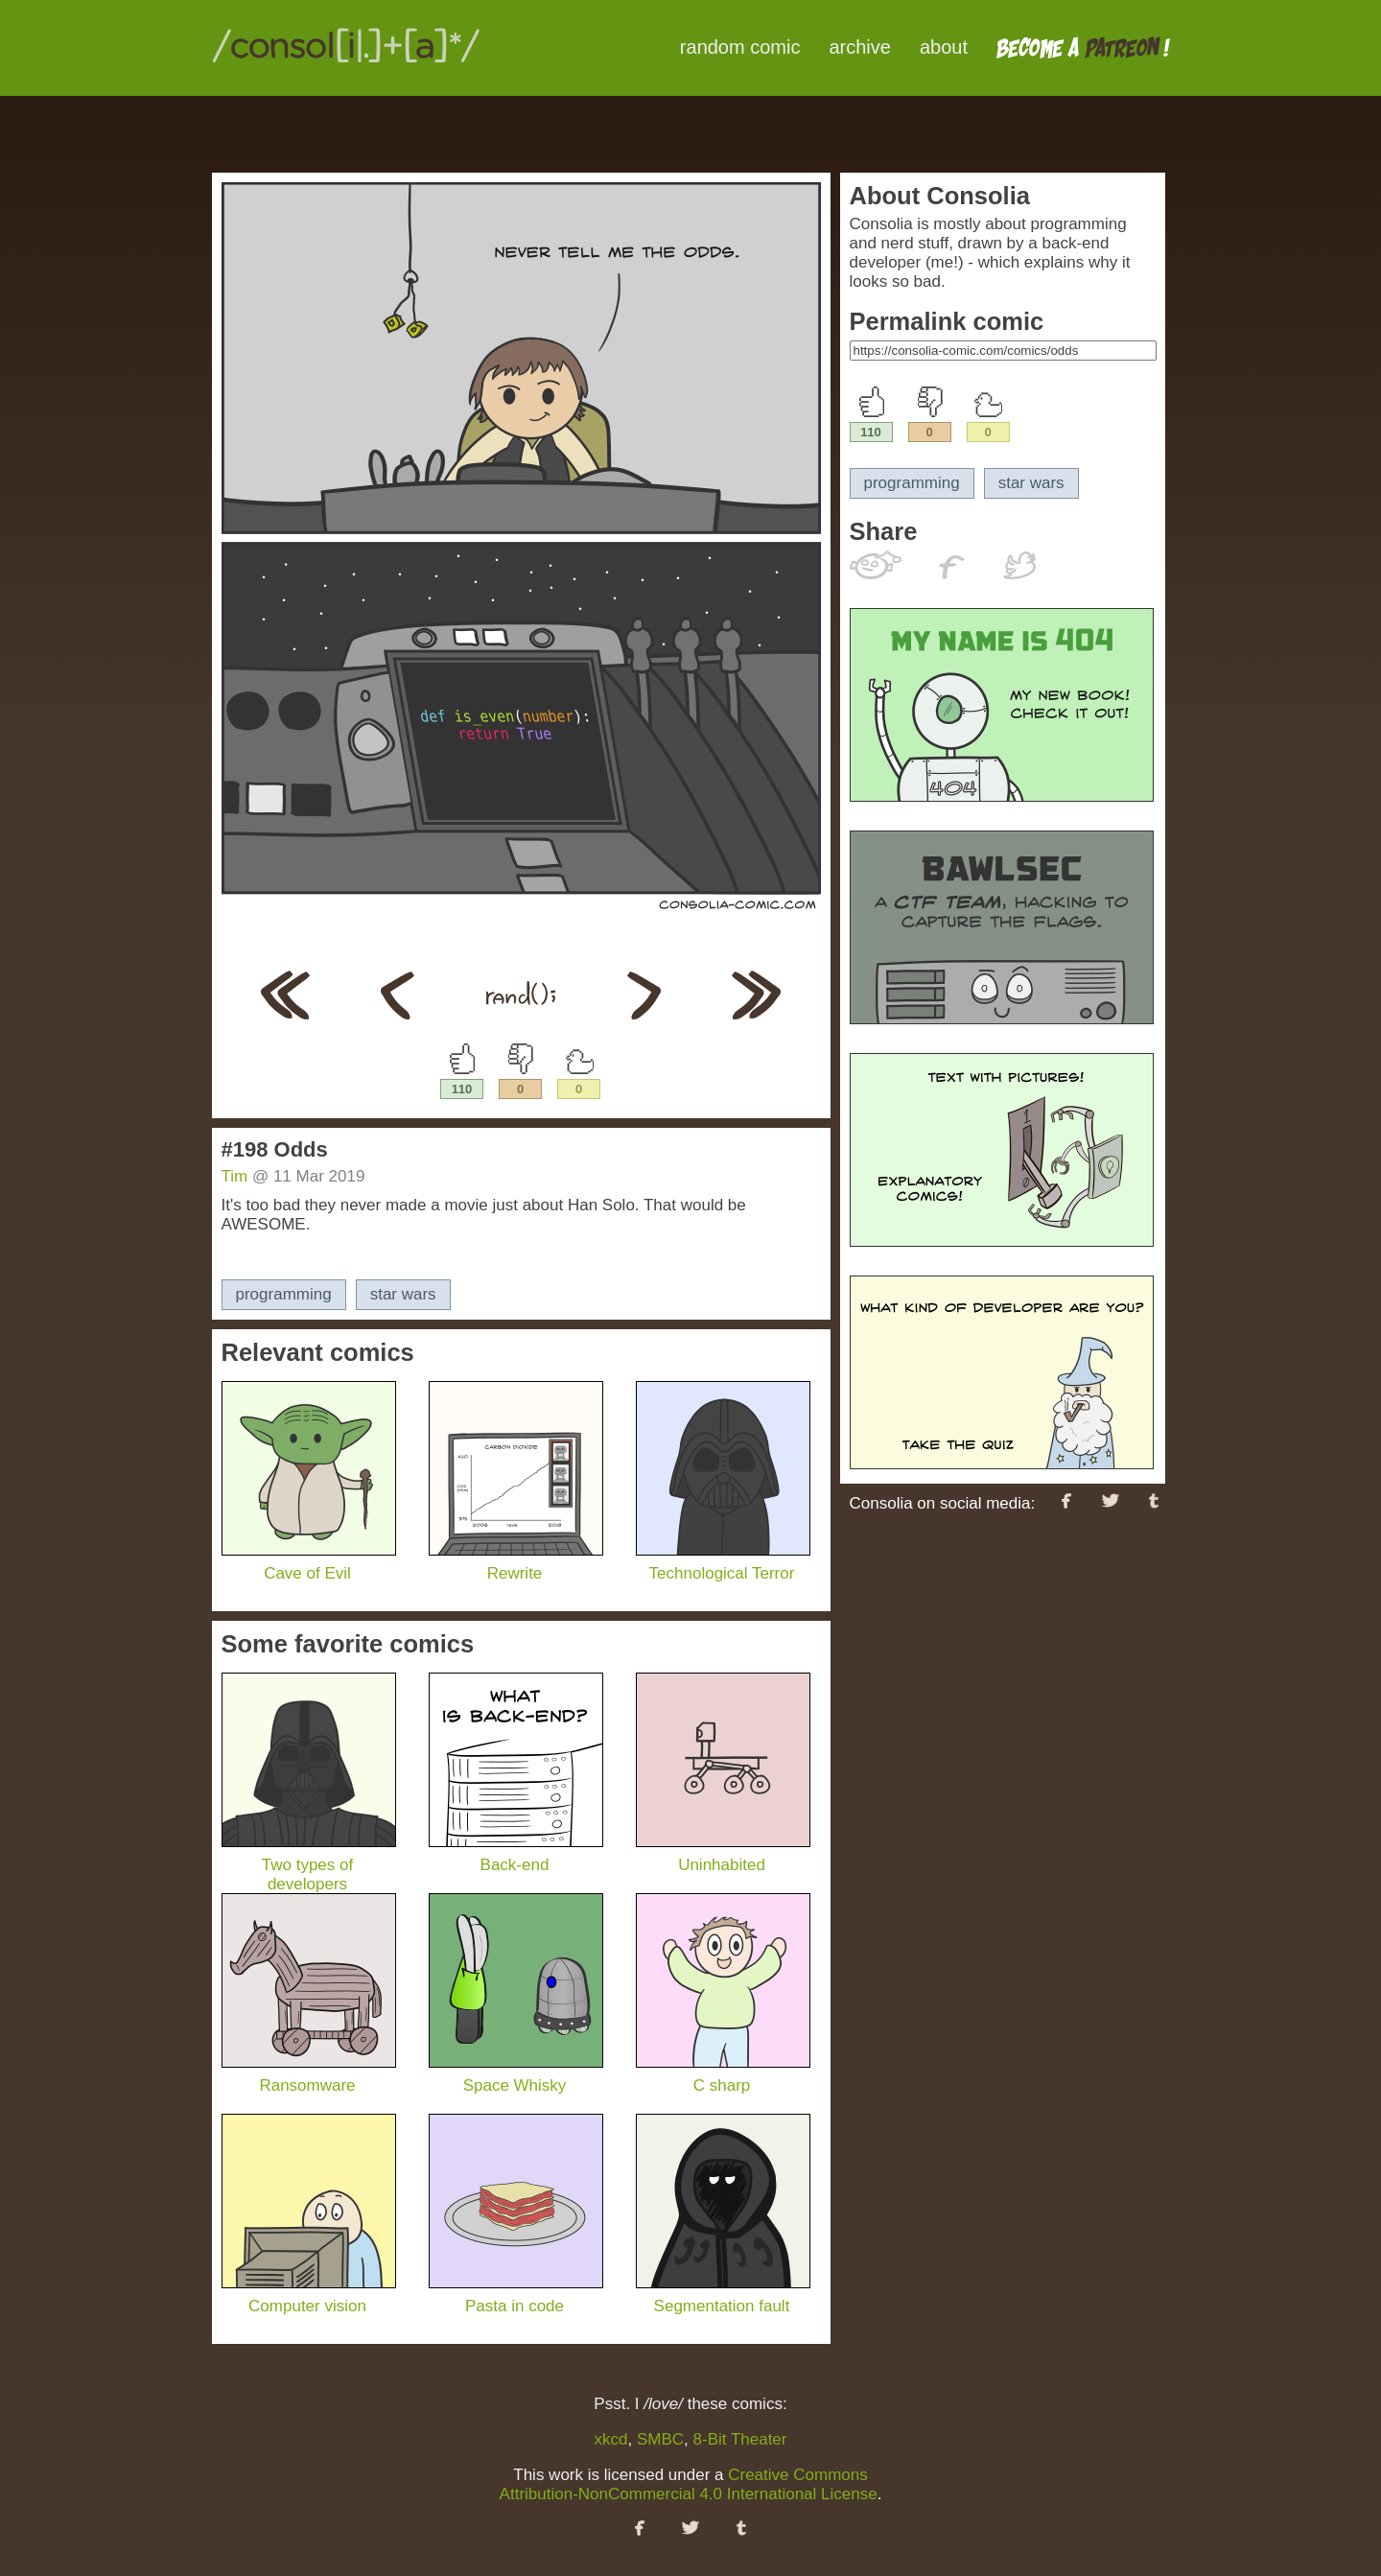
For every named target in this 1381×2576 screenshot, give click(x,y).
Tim (235, 1176)
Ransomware (309, 2076)
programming (284, 1294)
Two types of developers (309, 1865)
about (944, 47)
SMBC (660, 2439)
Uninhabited (723, 1855)
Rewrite (516, 1563)
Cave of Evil (309, 1563)
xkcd (611, 2439)
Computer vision (309, 2296)
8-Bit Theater (740, 2439)
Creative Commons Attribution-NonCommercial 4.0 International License (689, 2484)
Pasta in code (516, 2296)
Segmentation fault (723, 2296)
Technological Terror (723, 1563)
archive (859, 47)
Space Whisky (516, 2076)
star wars (403, 1294)
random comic (740, 47)
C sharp (723, 2076)
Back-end (516, 1855)
